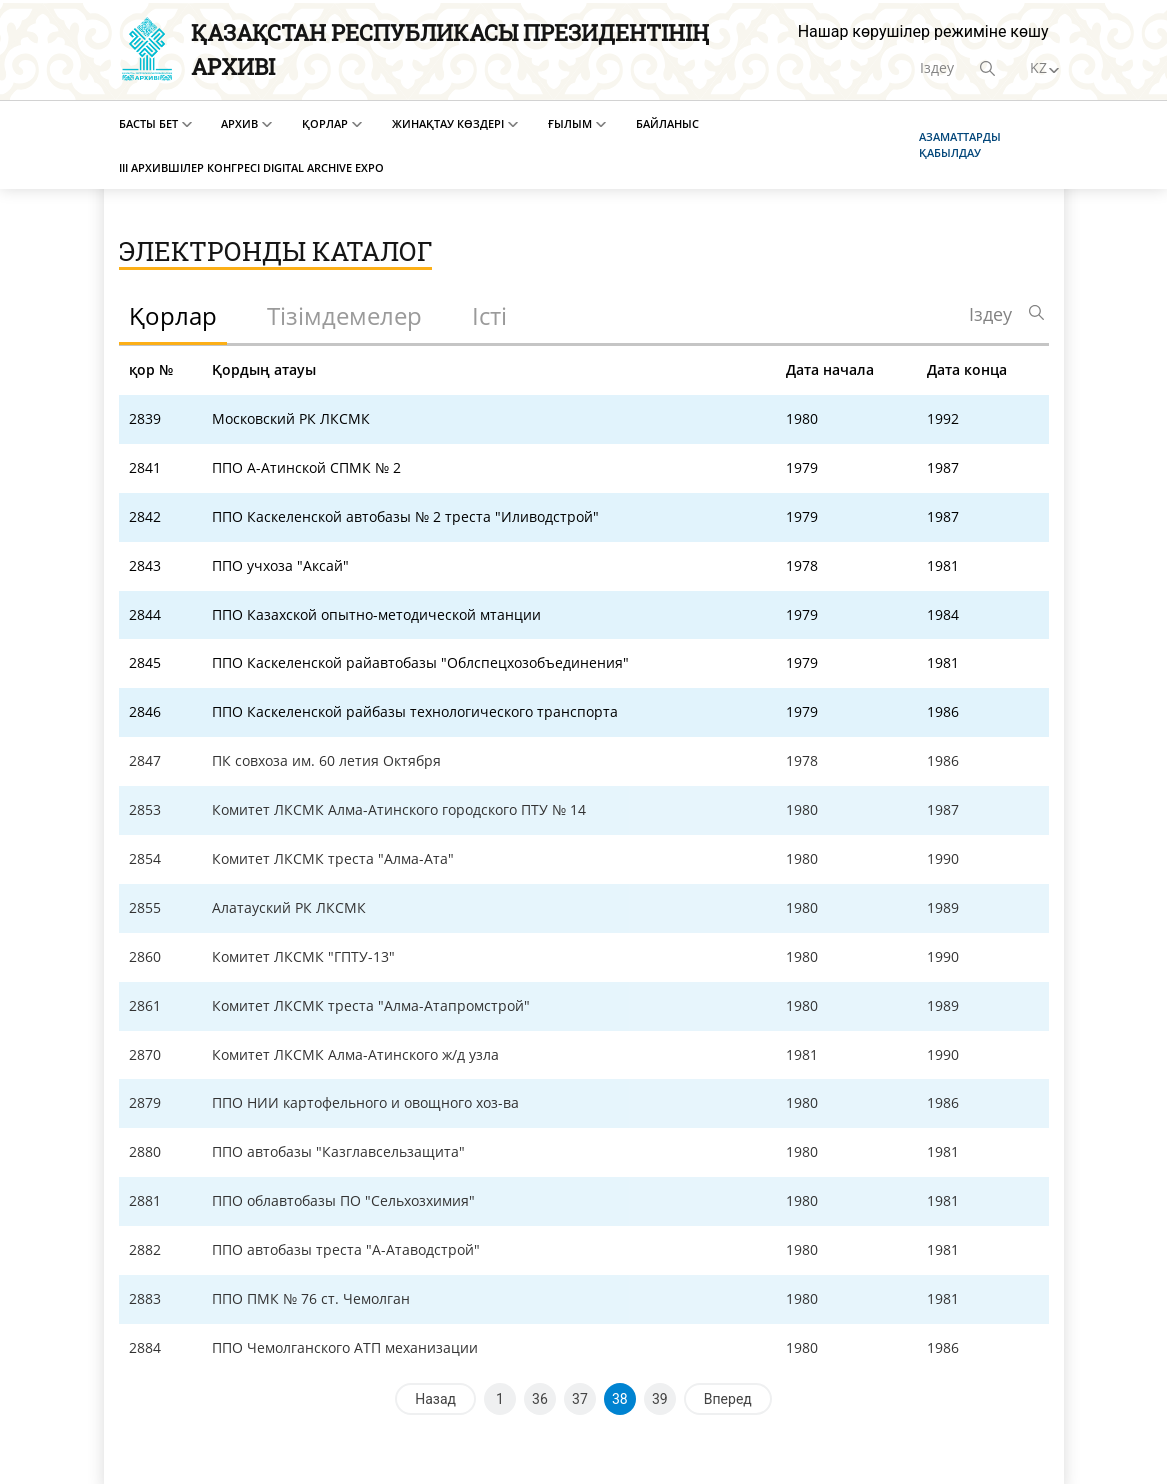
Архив (239, 123)
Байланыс (667, 123)
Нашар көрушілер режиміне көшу (923, 31)
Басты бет (148, 123)
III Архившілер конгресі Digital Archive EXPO (251, 167)
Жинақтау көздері (448, 123)
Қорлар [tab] (173, 315)
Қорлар (325, 123)
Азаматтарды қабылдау (960, 144)
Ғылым (570, 123)
